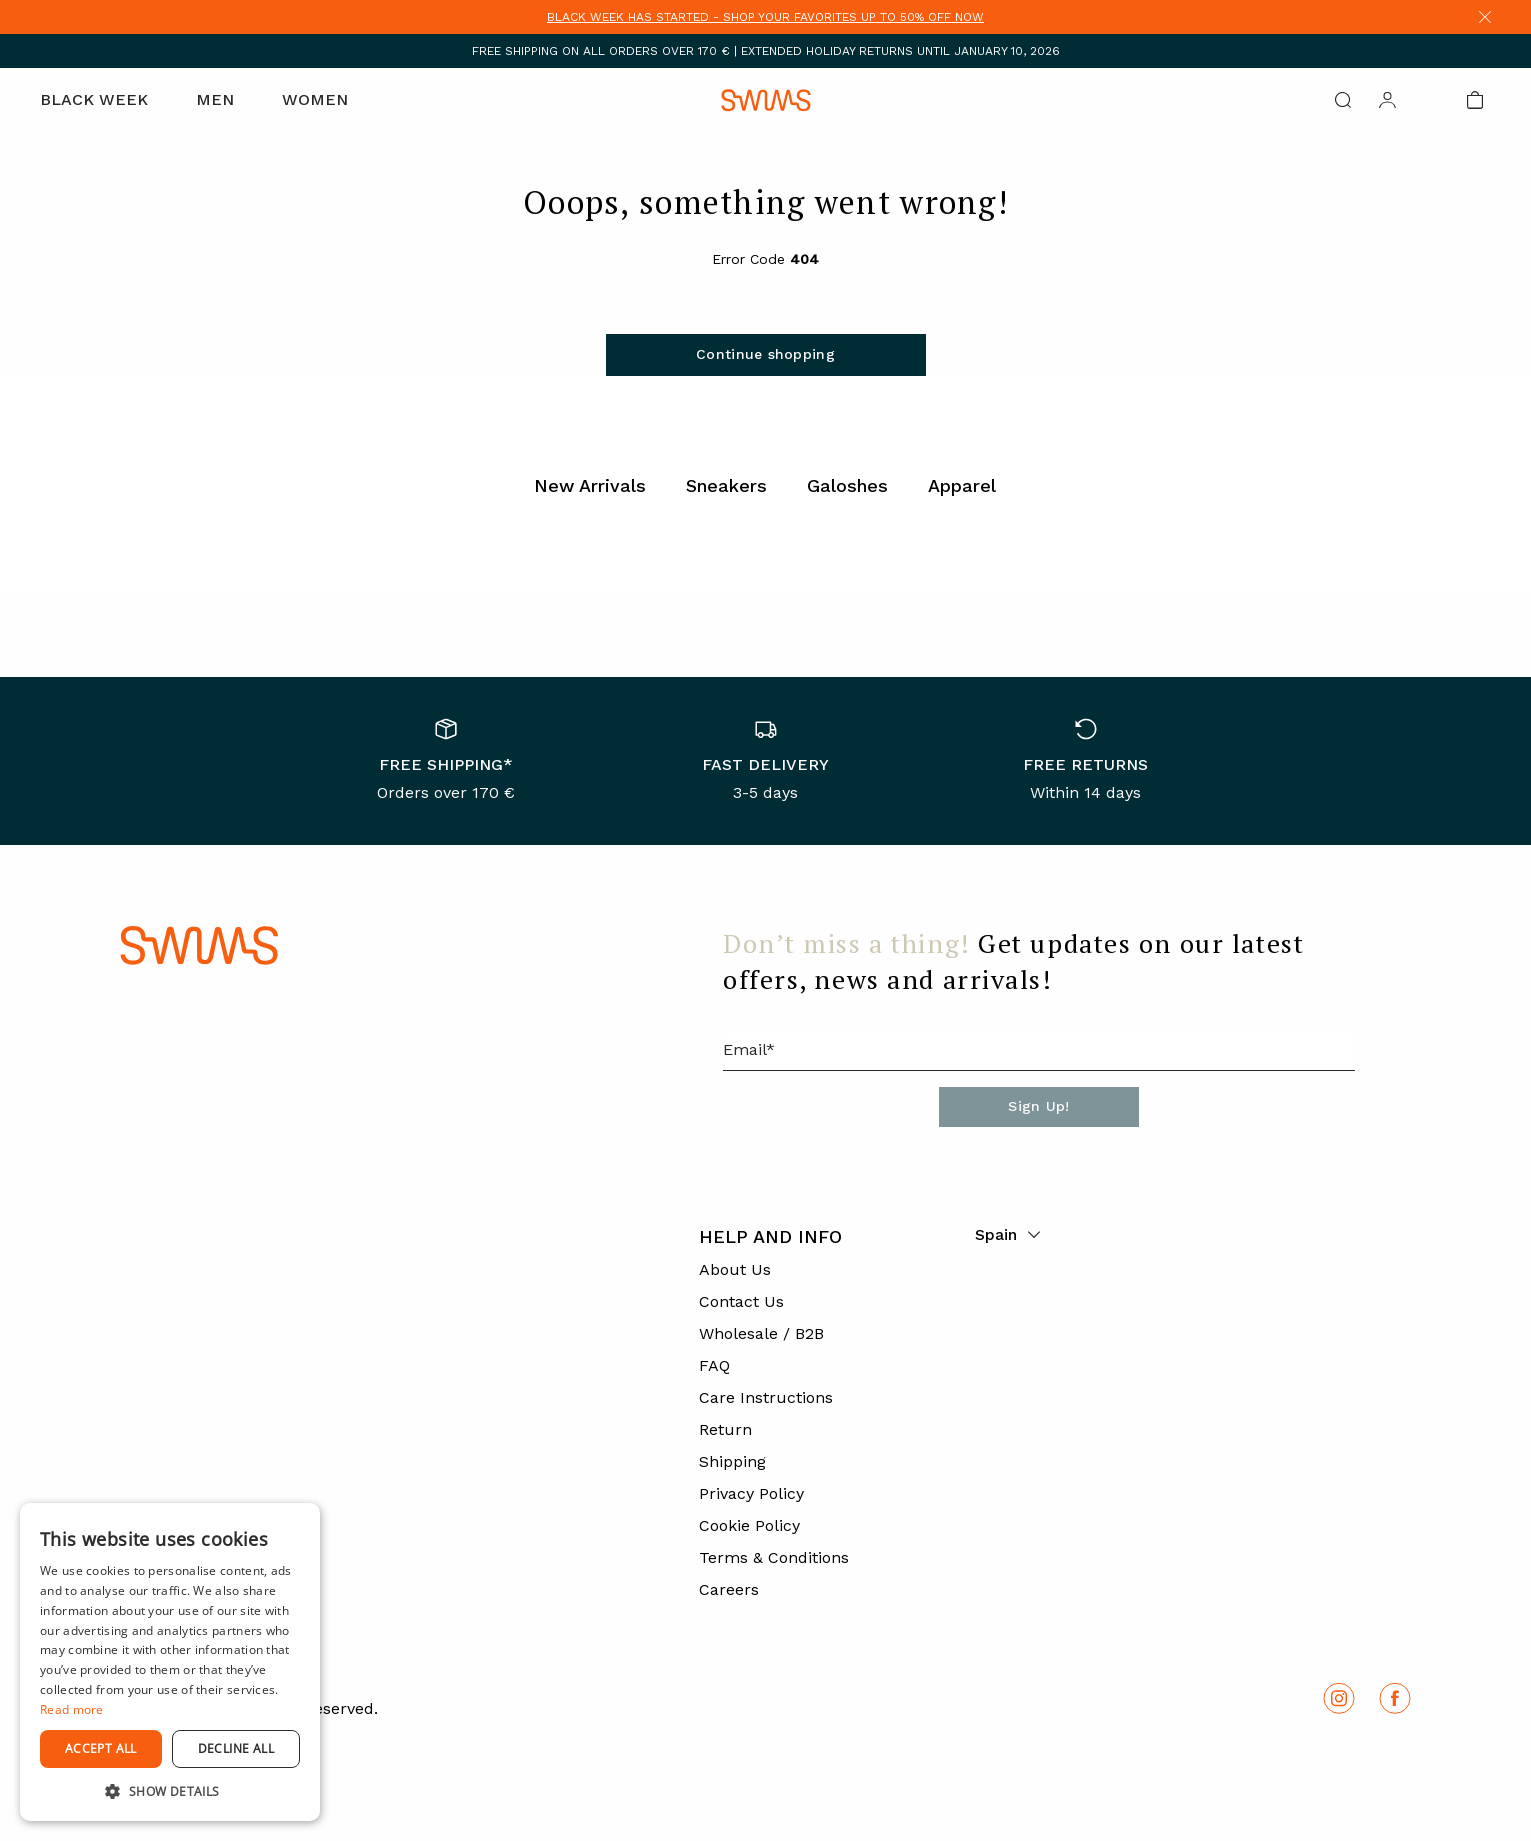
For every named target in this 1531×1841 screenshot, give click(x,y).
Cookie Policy (749, 1525)
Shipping (732, 1461)
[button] (170, 1791)
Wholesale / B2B (761, 1333)
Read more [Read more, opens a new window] (72, 1709)
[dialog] (170, 1662)
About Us (735, 1269)
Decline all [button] (236, 1748)
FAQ (714, 1365)
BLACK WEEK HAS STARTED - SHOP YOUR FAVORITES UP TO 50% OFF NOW (765, 17)
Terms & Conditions (774, 1557)
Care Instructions (766, 1397)
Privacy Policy (751, 1493)
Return (725, 1429)
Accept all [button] (101, 1748)
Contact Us (741, 1301)
